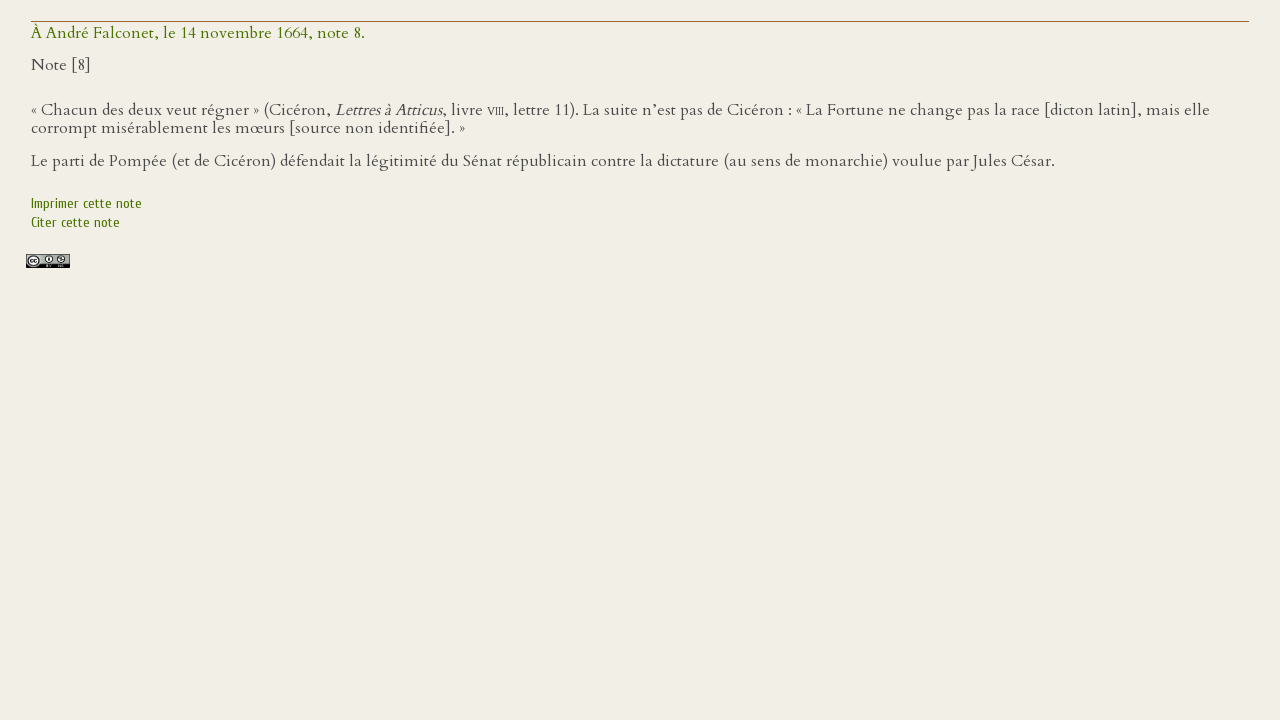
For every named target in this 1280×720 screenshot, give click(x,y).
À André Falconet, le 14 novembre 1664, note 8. (198, 33)
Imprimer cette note (86, 203)
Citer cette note (75, 222)
